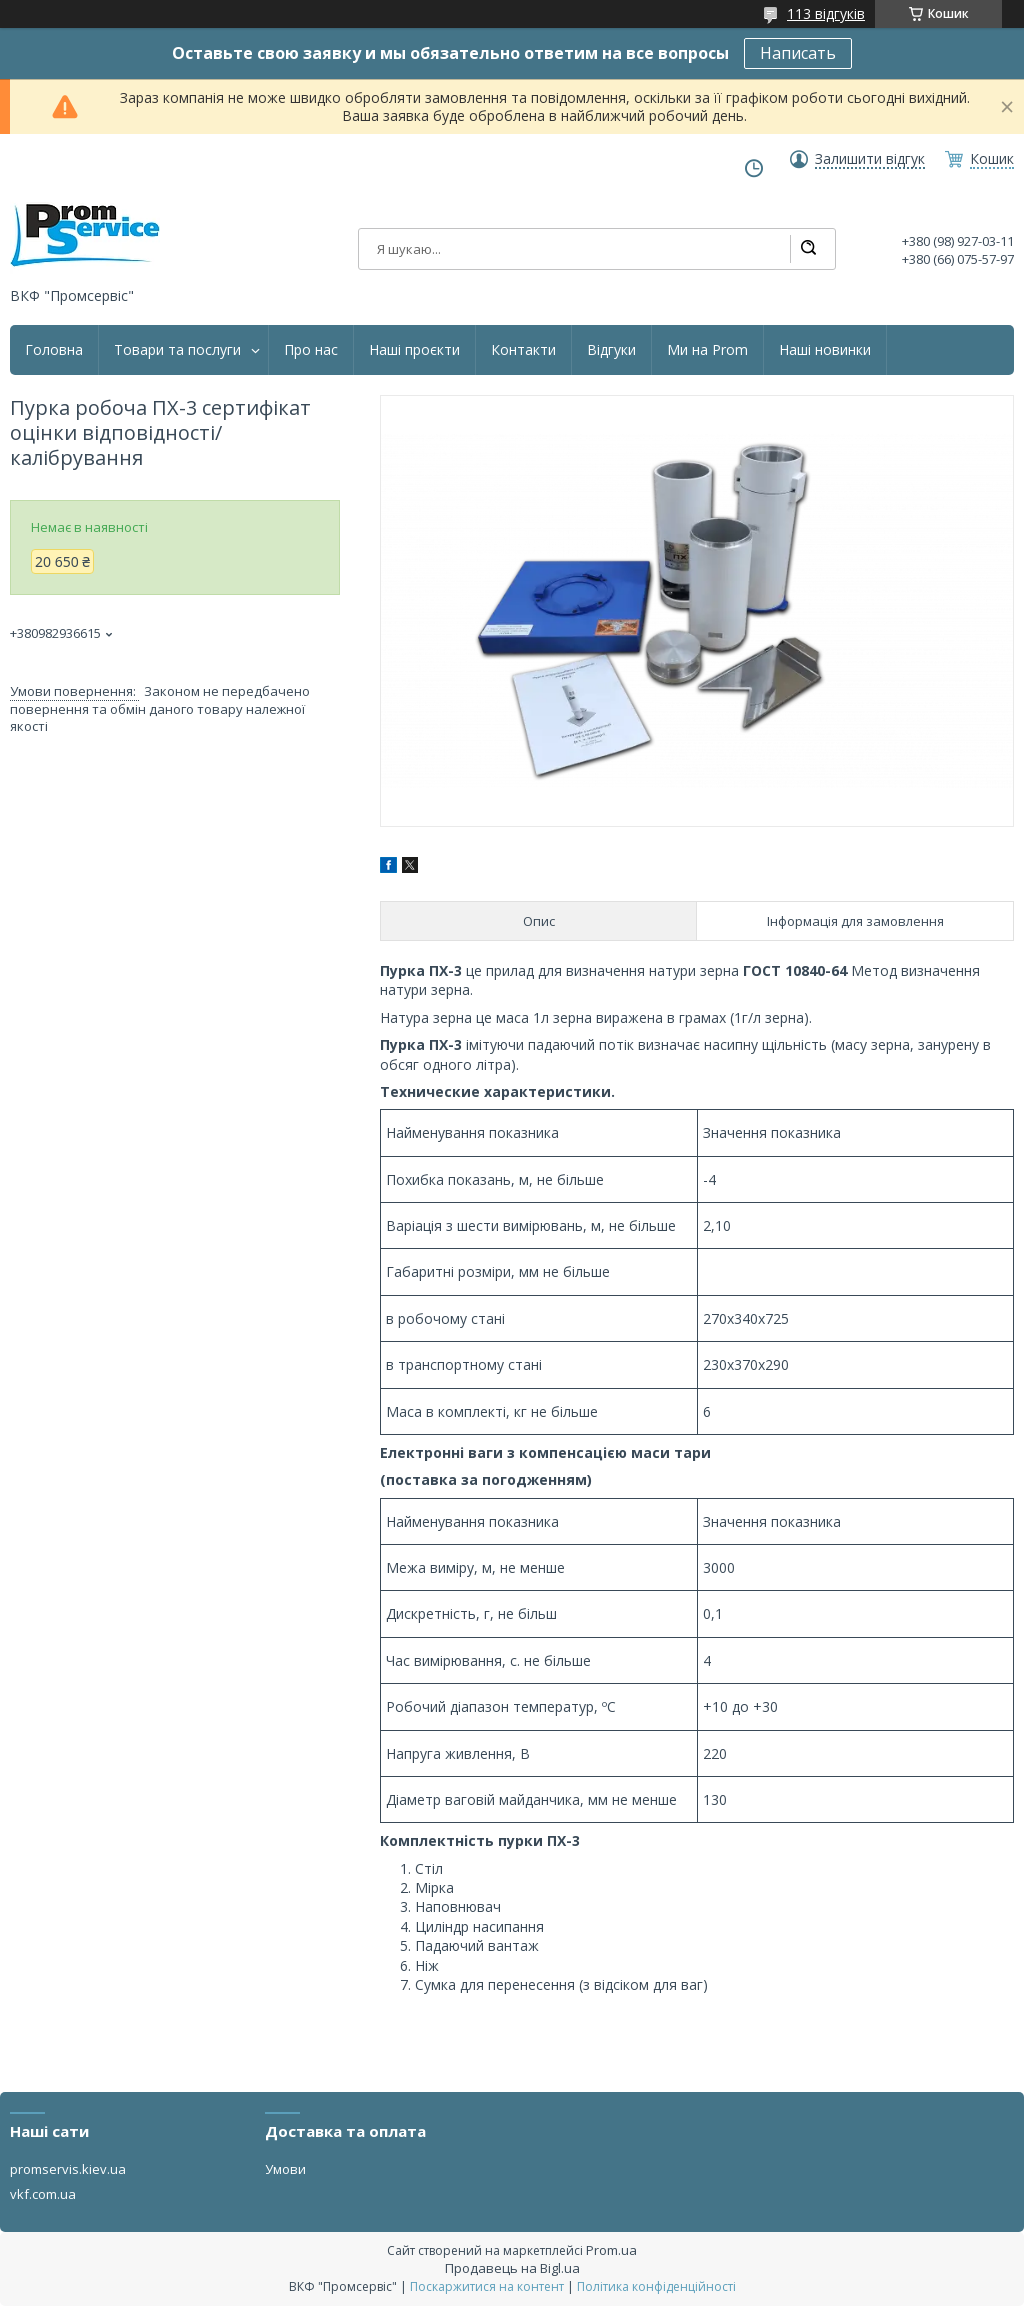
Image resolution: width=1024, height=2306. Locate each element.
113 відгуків (826, 13)
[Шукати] (808, 249)
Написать (798, 53)
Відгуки (611, 350)
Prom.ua (611, 2250)
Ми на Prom (707, 350)
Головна (54, 350)
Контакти (523, 350)
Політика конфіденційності (656, 2286)
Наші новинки (825, 350)
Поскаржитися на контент (487, 2286)
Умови (285, 2169)
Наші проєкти (414, 350)
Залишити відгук (870, 159)
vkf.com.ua (43, 2194)
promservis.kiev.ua (68, 2169)
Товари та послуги (177, 350)
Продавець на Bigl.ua (512, 2268)
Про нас (311, 350)
